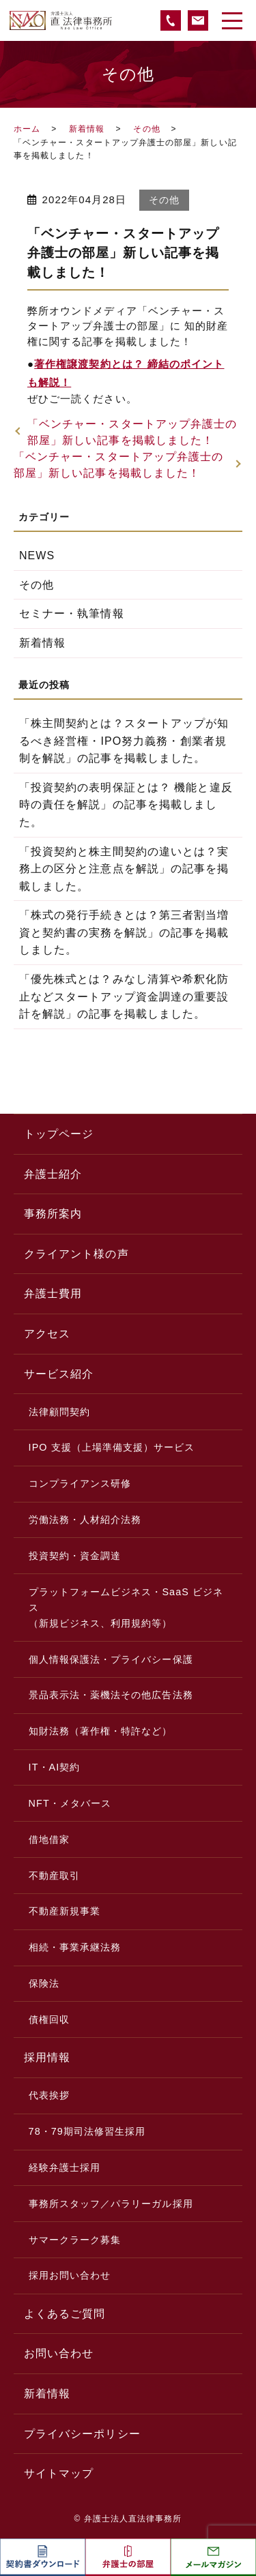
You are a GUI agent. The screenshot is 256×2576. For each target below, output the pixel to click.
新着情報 (86, 129)
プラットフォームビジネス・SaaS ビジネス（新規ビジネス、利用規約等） (126, 1607)
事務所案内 (53, 1213)
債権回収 (49, 2019)
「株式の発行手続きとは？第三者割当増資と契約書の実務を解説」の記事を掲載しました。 (124, 932)
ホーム (27, 129)
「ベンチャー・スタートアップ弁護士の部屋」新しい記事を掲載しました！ (132, 432)
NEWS (37, 555)
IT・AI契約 (55, 1767)
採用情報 (47, 2057)
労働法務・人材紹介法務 (85, 1519)
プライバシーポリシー (82, 2434)
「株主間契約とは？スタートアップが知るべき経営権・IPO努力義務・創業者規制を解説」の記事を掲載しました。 (124, 740)
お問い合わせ (59, 2353)
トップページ (59, 1134)
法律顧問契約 (59, 1411)
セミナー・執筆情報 (71, 613)
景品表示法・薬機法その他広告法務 (111, 1694)
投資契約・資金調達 (75, 1555)
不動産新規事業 (64, 1911)
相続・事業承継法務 (75, 1947)
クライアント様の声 (76, 1254)
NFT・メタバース (70, 1803)
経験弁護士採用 (64, 2167)
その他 (146, 129)
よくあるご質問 (64, 2314)
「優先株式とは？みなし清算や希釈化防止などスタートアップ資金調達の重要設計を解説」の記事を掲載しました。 (124, 996)
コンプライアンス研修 (80, 1483)
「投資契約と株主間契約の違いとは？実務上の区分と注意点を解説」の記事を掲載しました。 (124, 869)
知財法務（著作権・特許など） (101, 1731)
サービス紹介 (59, 1374)
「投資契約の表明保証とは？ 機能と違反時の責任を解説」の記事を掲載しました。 (126, 805)
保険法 (44, 1983)
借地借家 (49, 1839)
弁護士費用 (53, 1293)
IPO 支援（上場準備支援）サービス (112, 1447)
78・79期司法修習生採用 (87, 2131)
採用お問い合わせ (70, 2275)
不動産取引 (54, 1875)
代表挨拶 (49, 2095)
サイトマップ (59, 2473)
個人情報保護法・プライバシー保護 (111, 1659)
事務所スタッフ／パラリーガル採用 (111, 2203)
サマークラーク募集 (75, 2239)
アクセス (47, 1333)
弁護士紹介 (53, 1174)
